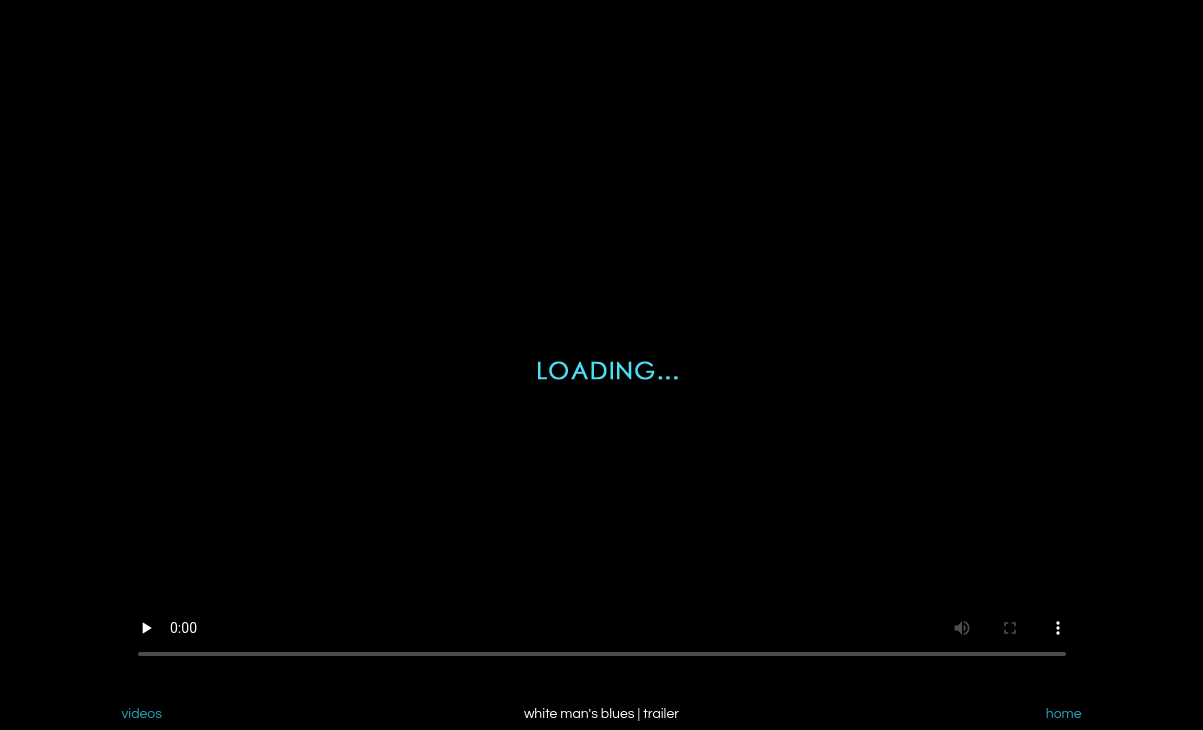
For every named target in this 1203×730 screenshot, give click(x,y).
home (1064, 714)
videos (142, 714)
